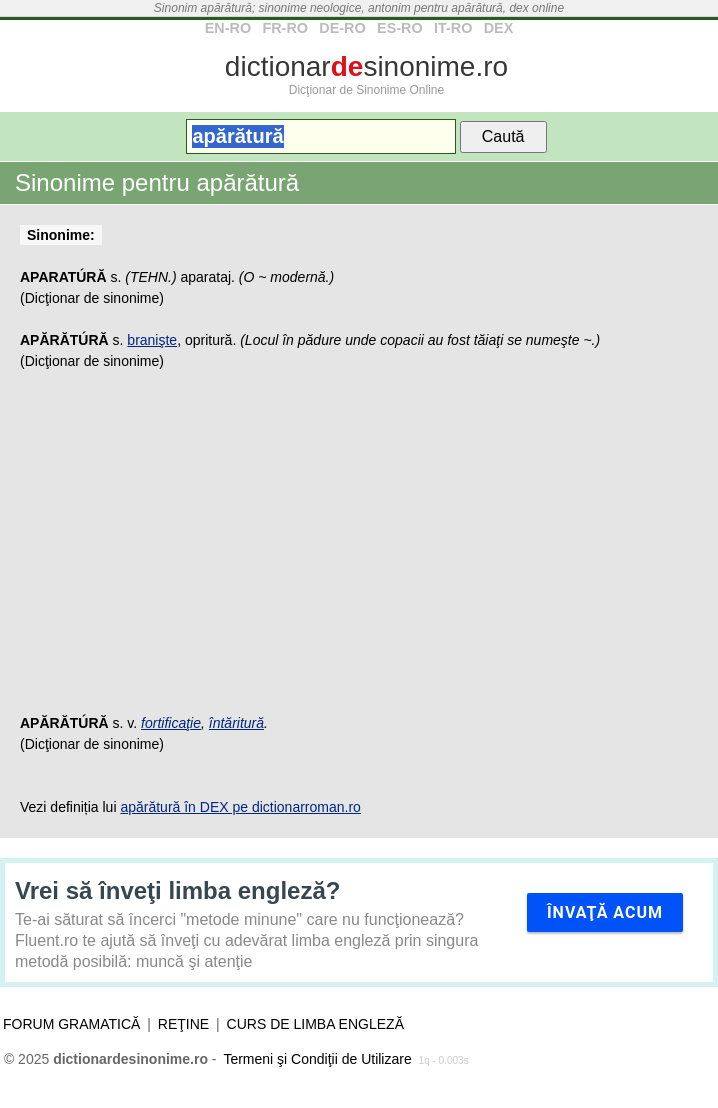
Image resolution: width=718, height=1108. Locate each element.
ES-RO (400, 28)
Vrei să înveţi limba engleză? (177, 890)
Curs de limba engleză (315, 1024)
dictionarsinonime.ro (366, 66)
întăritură (236, 723)
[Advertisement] (359, 553)
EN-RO (228, 28)
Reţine (183, 1024)
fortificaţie (171, 723)
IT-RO (453, 28)
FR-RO (285, 28)
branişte (152, 340)
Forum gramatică (71, 1024)
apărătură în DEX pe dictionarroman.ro (240, 807)
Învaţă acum (605, 912)
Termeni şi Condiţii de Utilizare (317, 1059)
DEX (499, 28)
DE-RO (342, 28)
